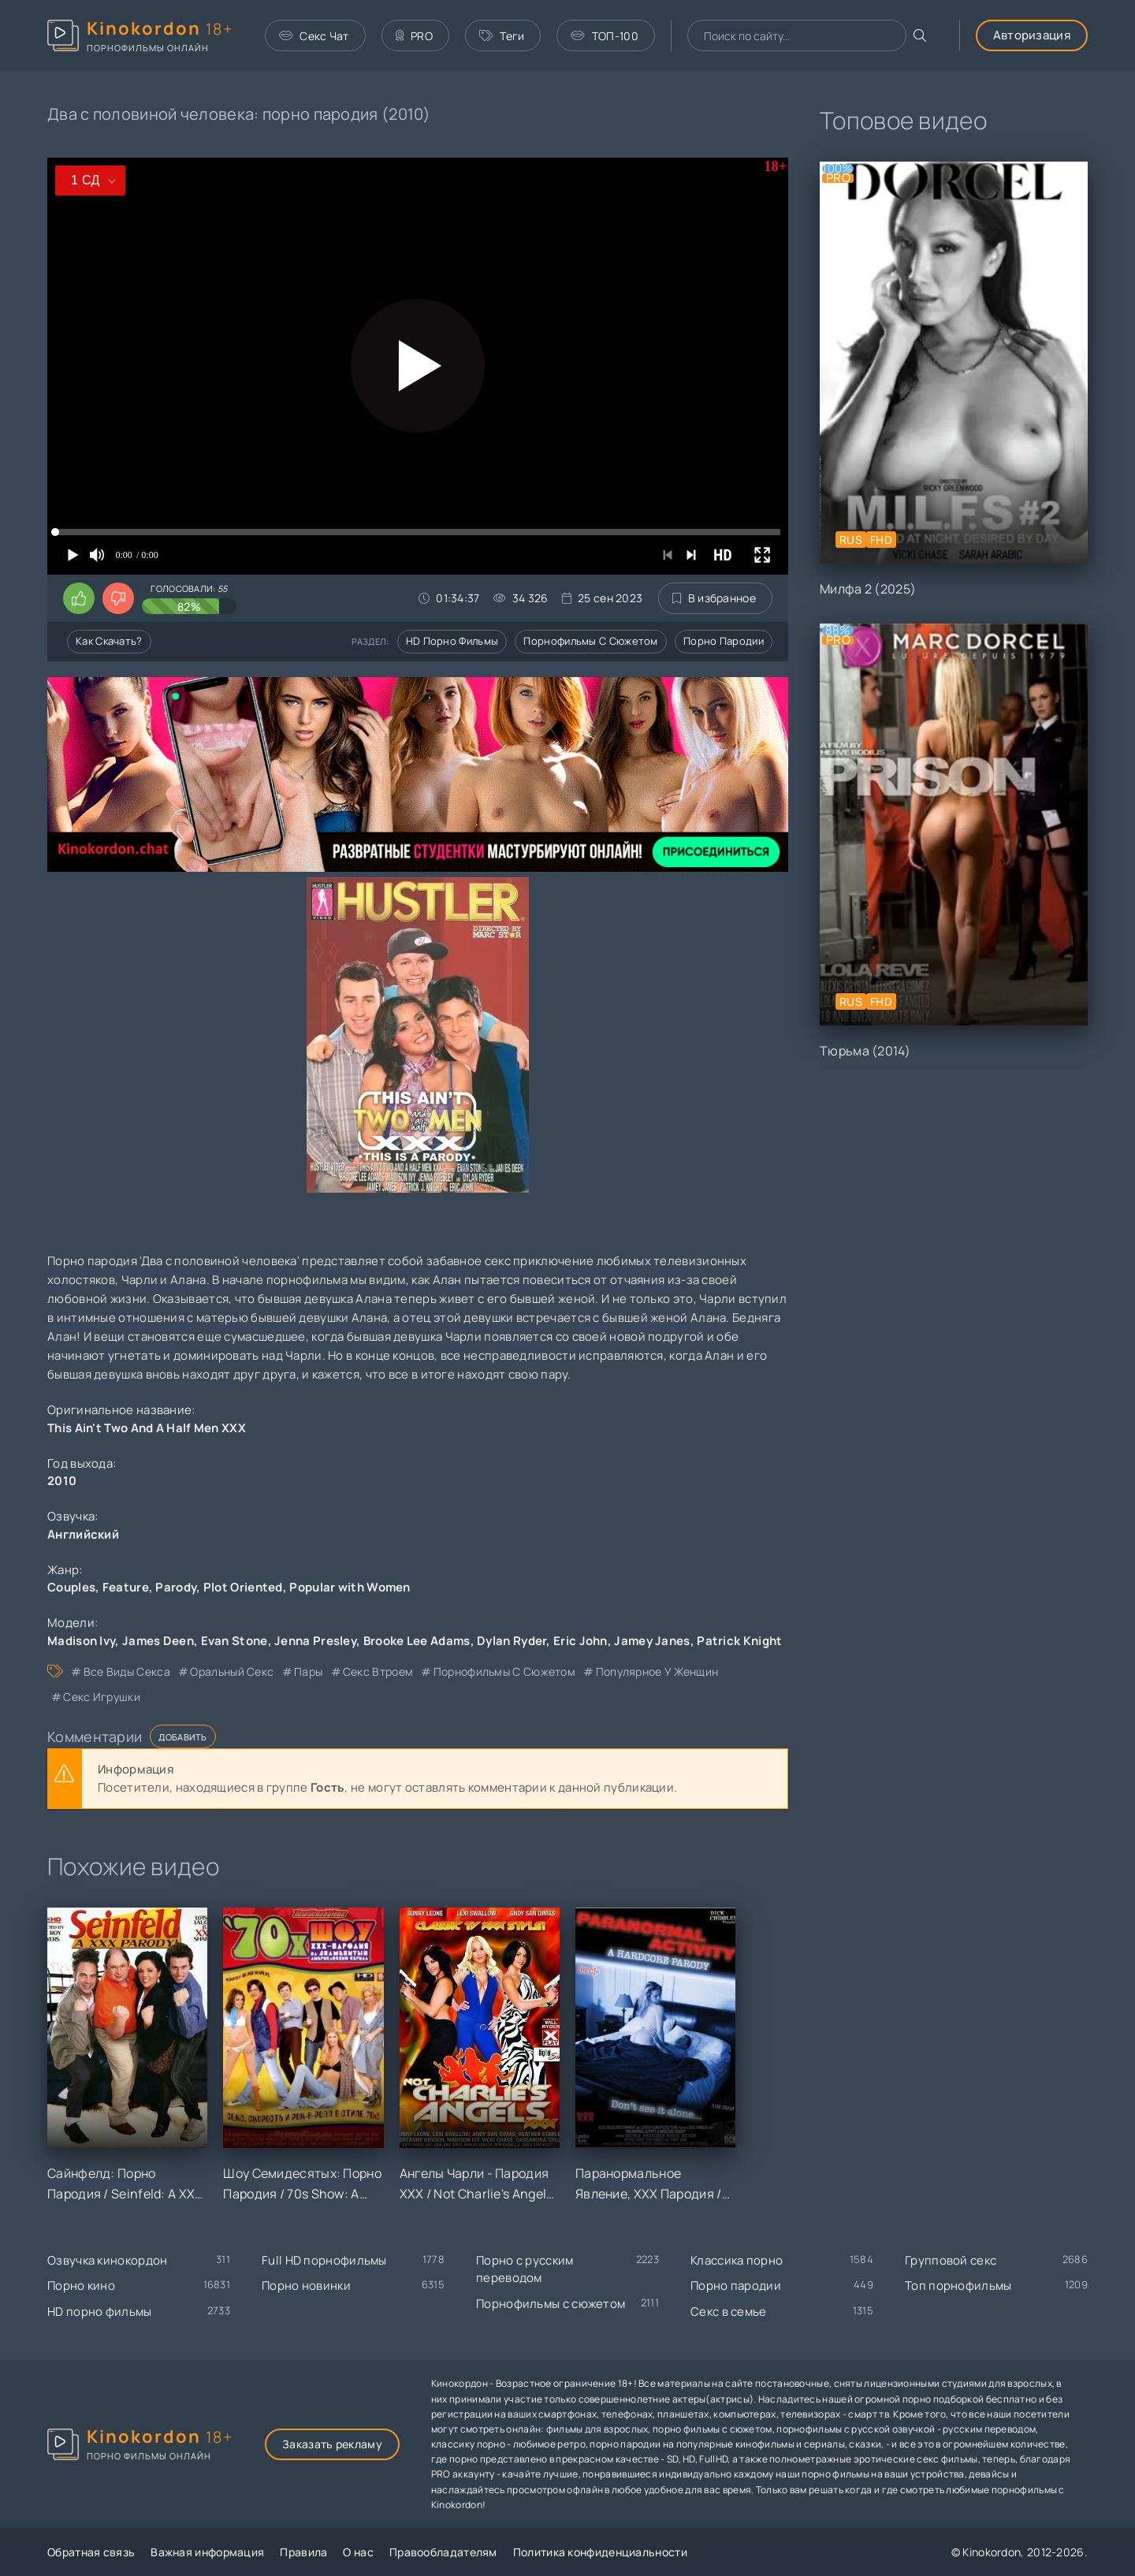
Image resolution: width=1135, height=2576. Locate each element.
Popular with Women (349, 1587)
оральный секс (232, 1671)
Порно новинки (306, 2285)
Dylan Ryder (511, 1640)
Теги (502, 35)
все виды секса (127, 1671)
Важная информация (207, 2551)
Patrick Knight (739, 1640)
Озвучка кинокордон (107, 2260)
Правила (303, 2551)
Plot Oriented (243, 1587)
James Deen (158, 1640)
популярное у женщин (657, 1671)
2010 (61, 1480)
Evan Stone (234, 1640)
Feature (125, 1587)
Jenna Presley (315, 1640)
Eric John (580, 1640)
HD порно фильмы (452, 641)
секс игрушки (101, 1696)
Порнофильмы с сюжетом (590, 641)
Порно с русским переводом (525, 2269)
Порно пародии (723, 641)
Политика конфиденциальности (600, 2551)
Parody (175, 1587)
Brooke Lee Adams (417, 1640)
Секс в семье (728, 2311)
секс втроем (378, 1671)
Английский (83, 1534)
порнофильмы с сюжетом (504, 1671)
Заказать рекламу (332, 2443)
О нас (358, 2551)
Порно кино (81, 2285)
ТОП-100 (604, 35)
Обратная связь (91, 2551)
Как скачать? (109, 641)
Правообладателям (443, 2551)
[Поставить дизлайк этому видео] (118, 598)
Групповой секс (950, 2260)
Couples (71, 1587)
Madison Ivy (81, 1640)
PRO (414, 35)
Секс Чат (314, 35)
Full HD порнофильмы (324, 2260)
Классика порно (736, 2260)
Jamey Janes (652, 1640)
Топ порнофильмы (958, 2285)
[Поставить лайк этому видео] (79, 598)
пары (308, 1671)
